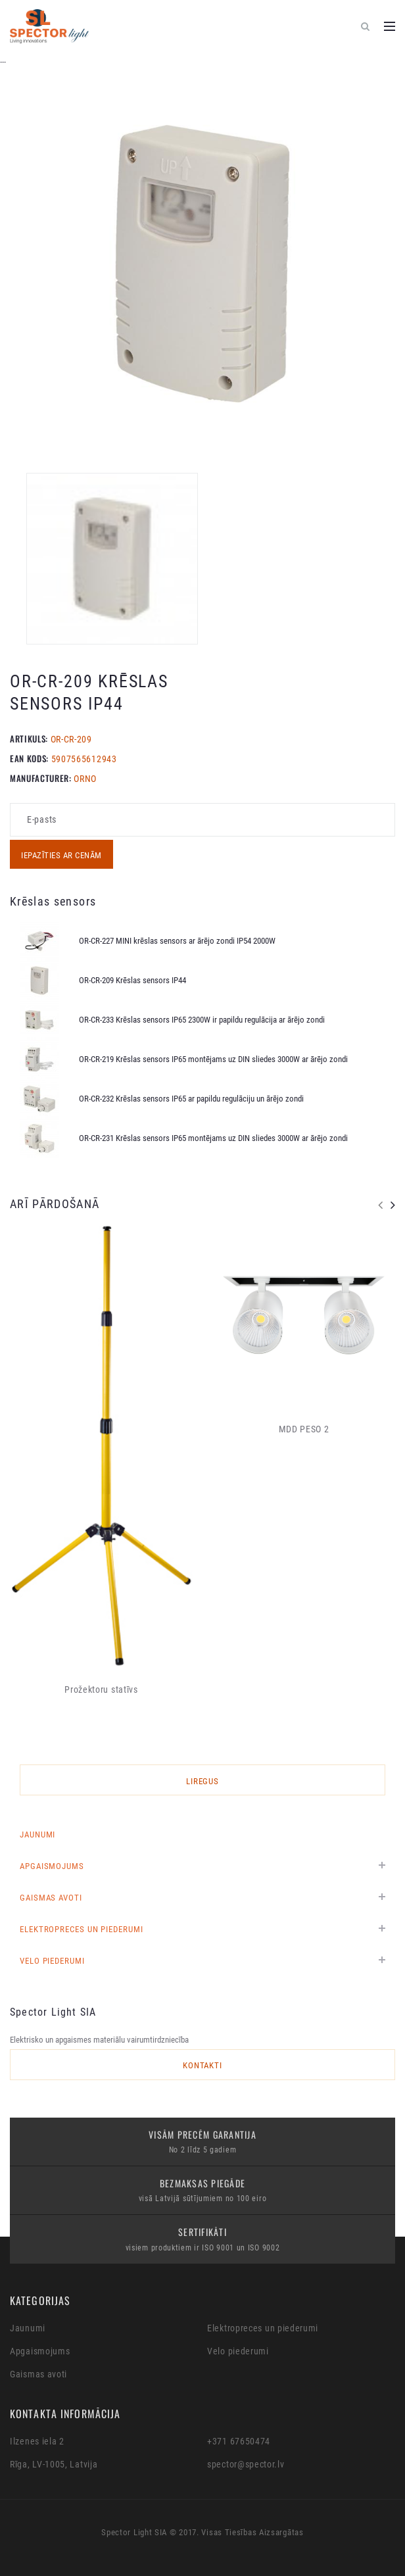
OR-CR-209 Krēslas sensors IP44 (132, 980)
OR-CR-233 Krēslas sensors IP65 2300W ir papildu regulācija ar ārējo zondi (202, 1020)
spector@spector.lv (246, 2464)
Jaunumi (37, 1834)
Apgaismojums (52, 1866)
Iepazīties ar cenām (61, 855)
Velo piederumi (52, 1961)
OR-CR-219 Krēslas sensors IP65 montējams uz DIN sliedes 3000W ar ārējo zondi (213, 1059)
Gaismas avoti (51, 1898)
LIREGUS (203, 1781)
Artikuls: (29, 738)
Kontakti (203, 2065)
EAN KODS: (29, 758)
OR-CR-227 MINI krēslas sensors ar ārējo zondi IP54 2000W (177, 941)
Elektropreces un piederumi (81, 1929)
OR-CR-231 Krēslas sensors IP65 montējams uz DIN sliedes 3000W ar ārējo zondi (213, 1138)
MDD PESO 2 (304, 1429)
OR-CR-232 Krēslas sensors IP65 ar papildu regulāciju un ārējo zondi (191, 1099)
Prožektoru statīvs (101, 1689)
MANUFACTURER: (40, 778)
